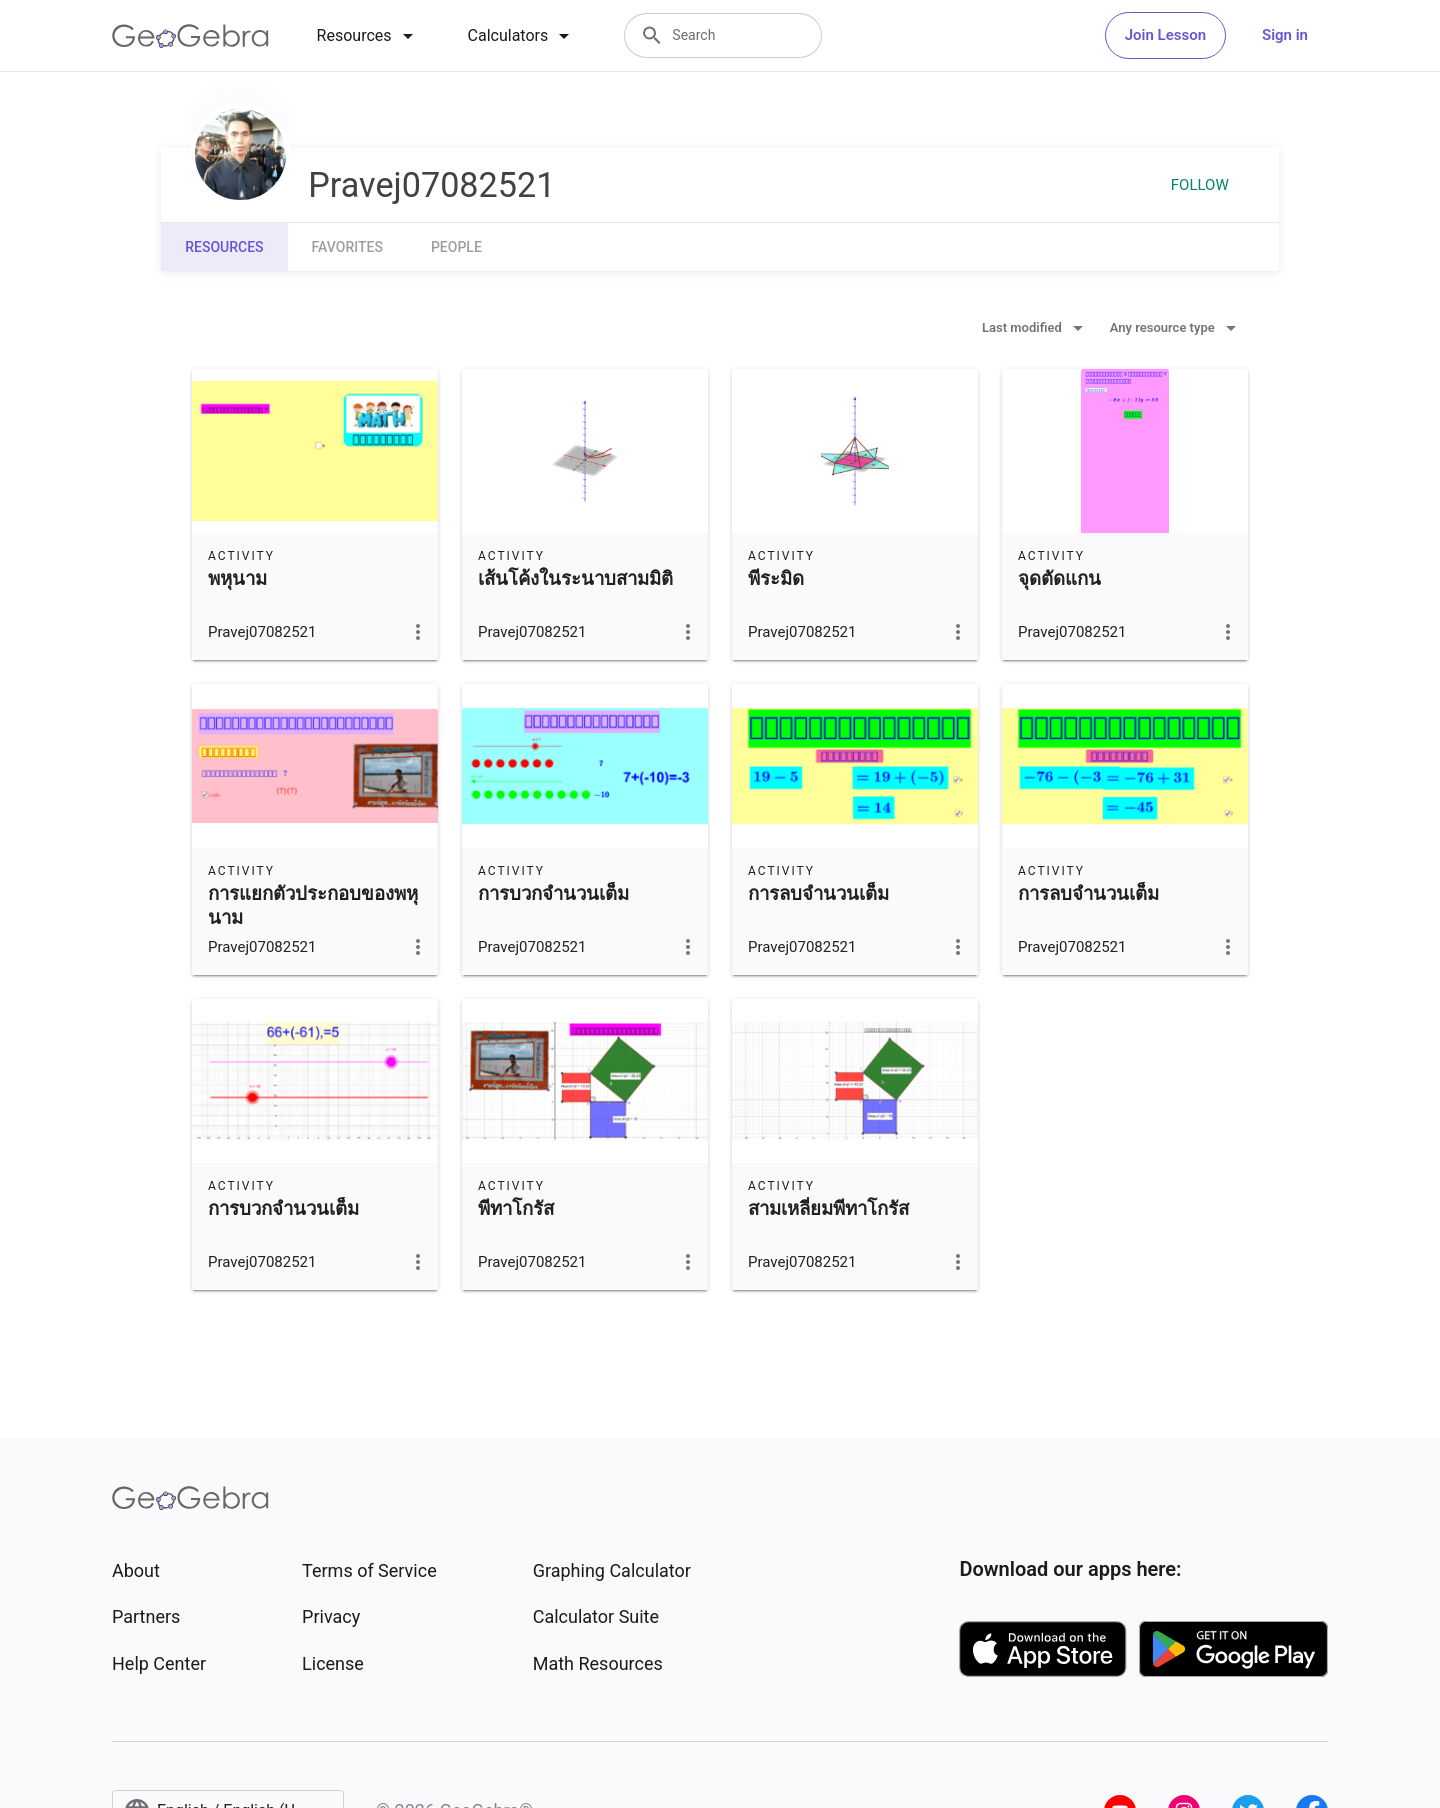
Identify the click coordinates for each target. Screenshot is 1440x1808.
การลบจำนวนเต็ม (818, 894)
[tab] (368, 36)
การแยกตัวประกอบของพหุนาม (313, 906)
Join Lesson (1165, 35)
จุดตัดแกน (1059, 579)
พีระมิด (776, 579)
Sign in (1285, 35)
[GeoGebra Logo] (190, 36)
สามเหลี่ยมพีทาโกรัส (828, 1209)
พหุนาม (237, 579)
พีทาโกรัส (516, 1209)
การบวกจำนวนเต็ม (553, 894)
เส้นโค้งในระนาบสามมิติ (575, 579)
